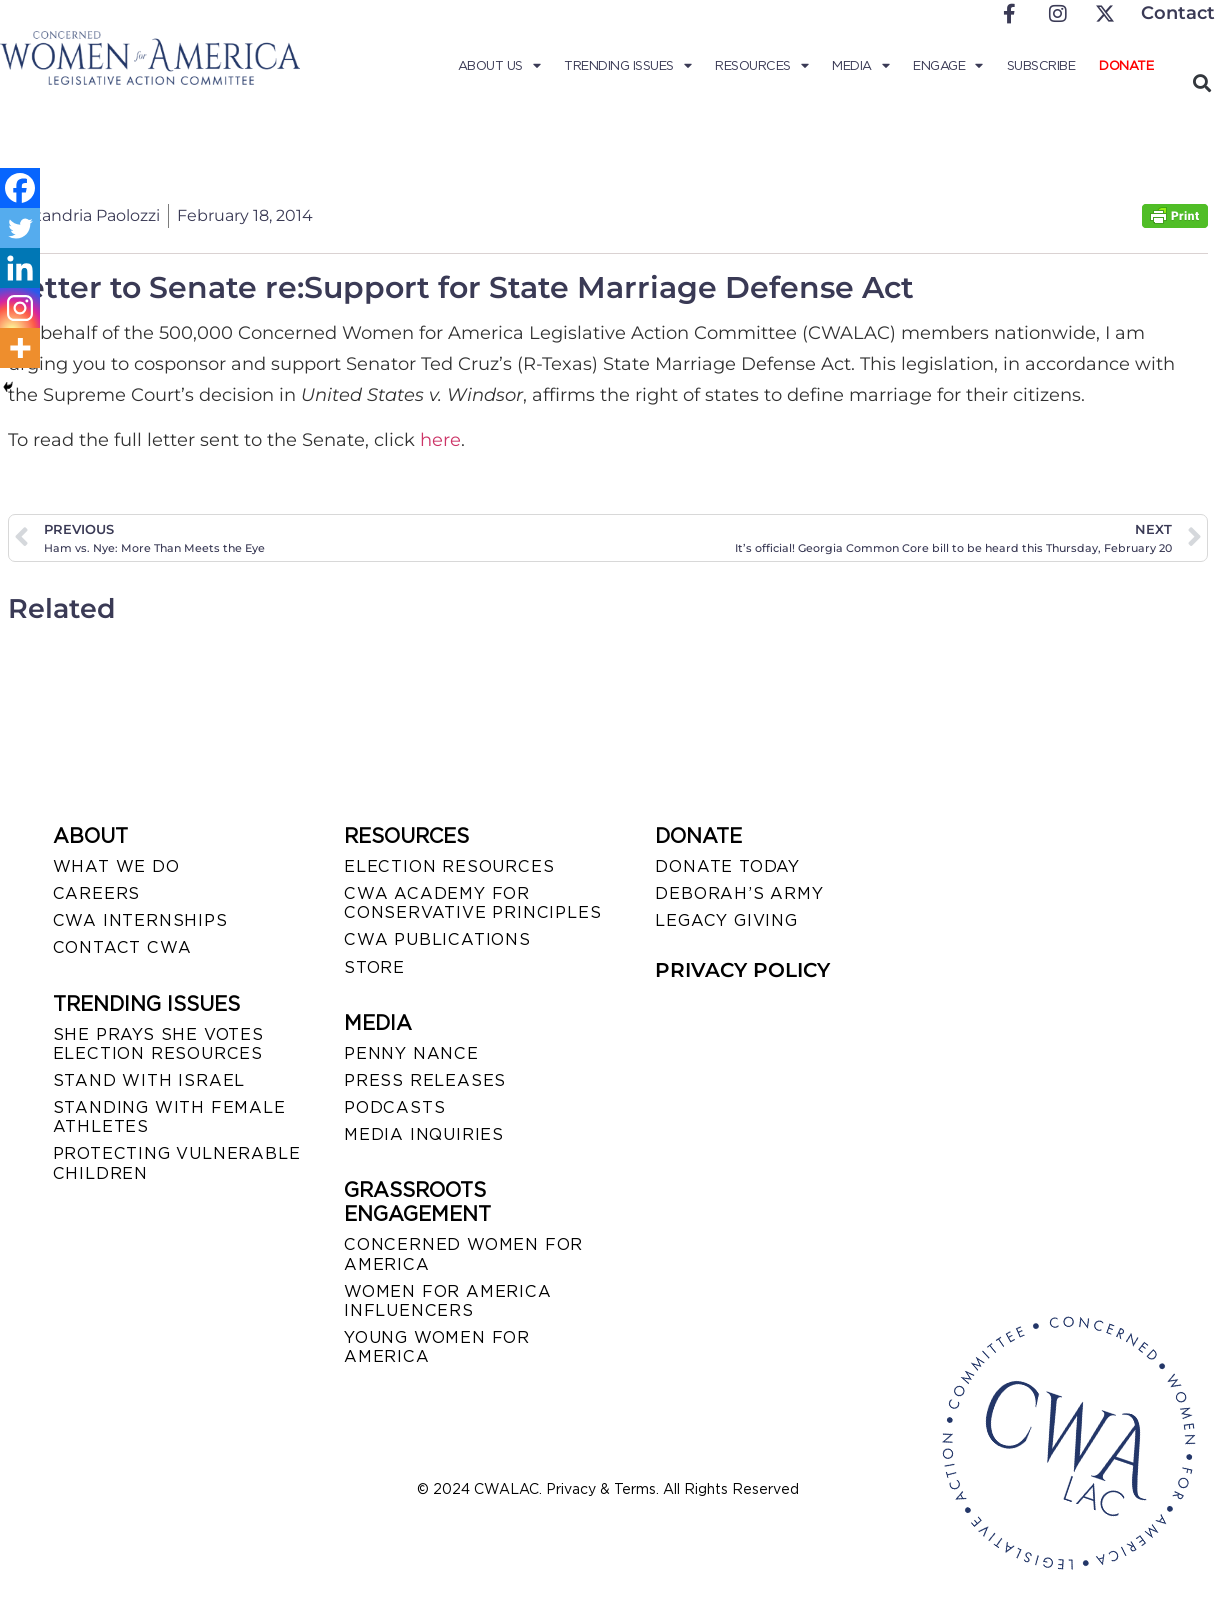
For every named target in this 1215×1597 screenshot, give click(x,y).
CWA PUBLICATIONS (437, 939)
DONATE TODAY (727, 866)
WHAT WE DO (116, 866)
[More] (20, 348)
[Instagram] (20, 308)
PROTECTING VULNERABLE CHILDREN (177, 1163)
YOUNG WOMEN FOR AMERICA (437, 1347)
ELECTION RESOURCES (449, 866)
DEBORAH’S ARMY (739, 893)
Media (860, 66)
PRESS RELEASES (425, 1080)
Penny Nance (411, 1053)
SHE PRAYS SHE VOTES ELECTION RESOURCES (158, 1044)
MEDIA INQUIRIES (424, 1134)
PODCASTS (394, 1107)
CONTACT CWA (122, 947)
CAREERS (97, 893)
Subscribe (1041, 65)
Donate (1126, 65)
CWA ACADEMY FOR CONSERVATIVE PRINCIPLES (472, 903)
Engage (948, 66)
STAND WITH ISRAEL (149, 1080)
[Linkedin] (20, 268)
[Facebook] (20, 188)
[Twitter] (20, 228)
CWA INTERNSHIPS (140, 920)
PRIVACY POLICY (742, 970)
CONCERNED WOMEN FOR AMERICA (463, 1254)
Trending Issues (627, 66)
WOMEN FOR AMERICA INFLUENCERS (448, 1301)
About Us (499, 66)
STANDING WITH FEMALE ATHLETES (169, 1117)
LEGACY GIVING (726, 920)
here (440, 440)
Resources (761, 66)
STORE (374, 967)
